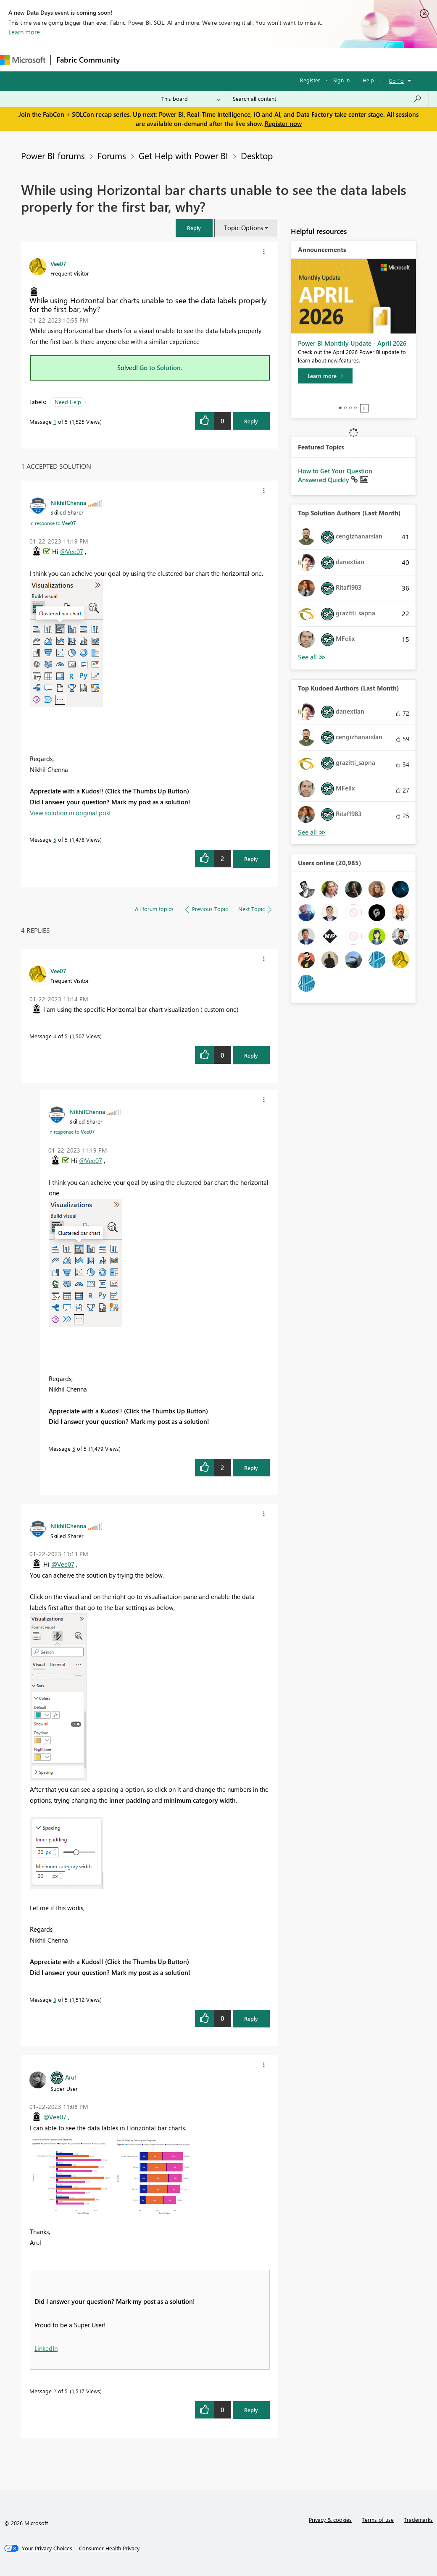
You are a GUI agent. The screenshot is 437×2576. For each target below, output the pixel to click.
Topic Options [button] (243, 227)
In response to (52, 523)
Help (368, 80)
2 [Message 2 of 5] (54, 2391)
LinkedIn (46, 2348)
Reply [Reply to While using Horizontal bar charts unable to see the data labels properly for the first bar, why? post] (251, 421)
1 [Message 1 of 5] (54, 421)
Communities (247, 59)
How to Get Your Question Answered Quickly (335, 475)
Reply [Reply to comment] (251, 858)
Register (310, 80)
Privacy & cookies (330, 2519)
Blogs (285, 59)
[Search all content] (327, 99)
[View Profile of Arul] (70, 2077)
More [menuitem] (314, 59)
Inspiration (176, 59)
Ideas (210, 59)
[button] (194, 227)
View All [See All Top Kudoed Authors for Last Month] (312, 832)
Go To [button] (396, 80)
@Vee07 (71, 551)
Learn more (24, 32)
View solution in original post (70, 813)
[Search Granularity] (191, 99)
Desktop (257, 155)
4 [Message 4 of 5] (54, 1036)
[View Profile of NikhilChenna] (68, 502)
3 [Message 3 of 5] (54, 1999)
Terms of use (378, 2519)
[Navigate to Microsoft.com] (22, 60)
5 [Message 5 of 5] (54, 839)
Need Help (68, 401)
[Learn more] (325, 375)
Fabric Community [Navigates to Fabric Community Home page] (88, 60)
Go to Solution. (161, 367)
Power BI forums (53, 155)
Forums (139, 59)
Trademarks (418, 2519)
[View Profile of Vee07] (58, 263)
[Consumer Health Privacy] (109, 2548)
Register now (283, 123)
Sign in (341, 80)
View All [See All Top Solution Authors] (312, 657)
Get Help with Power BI (183, 155)
